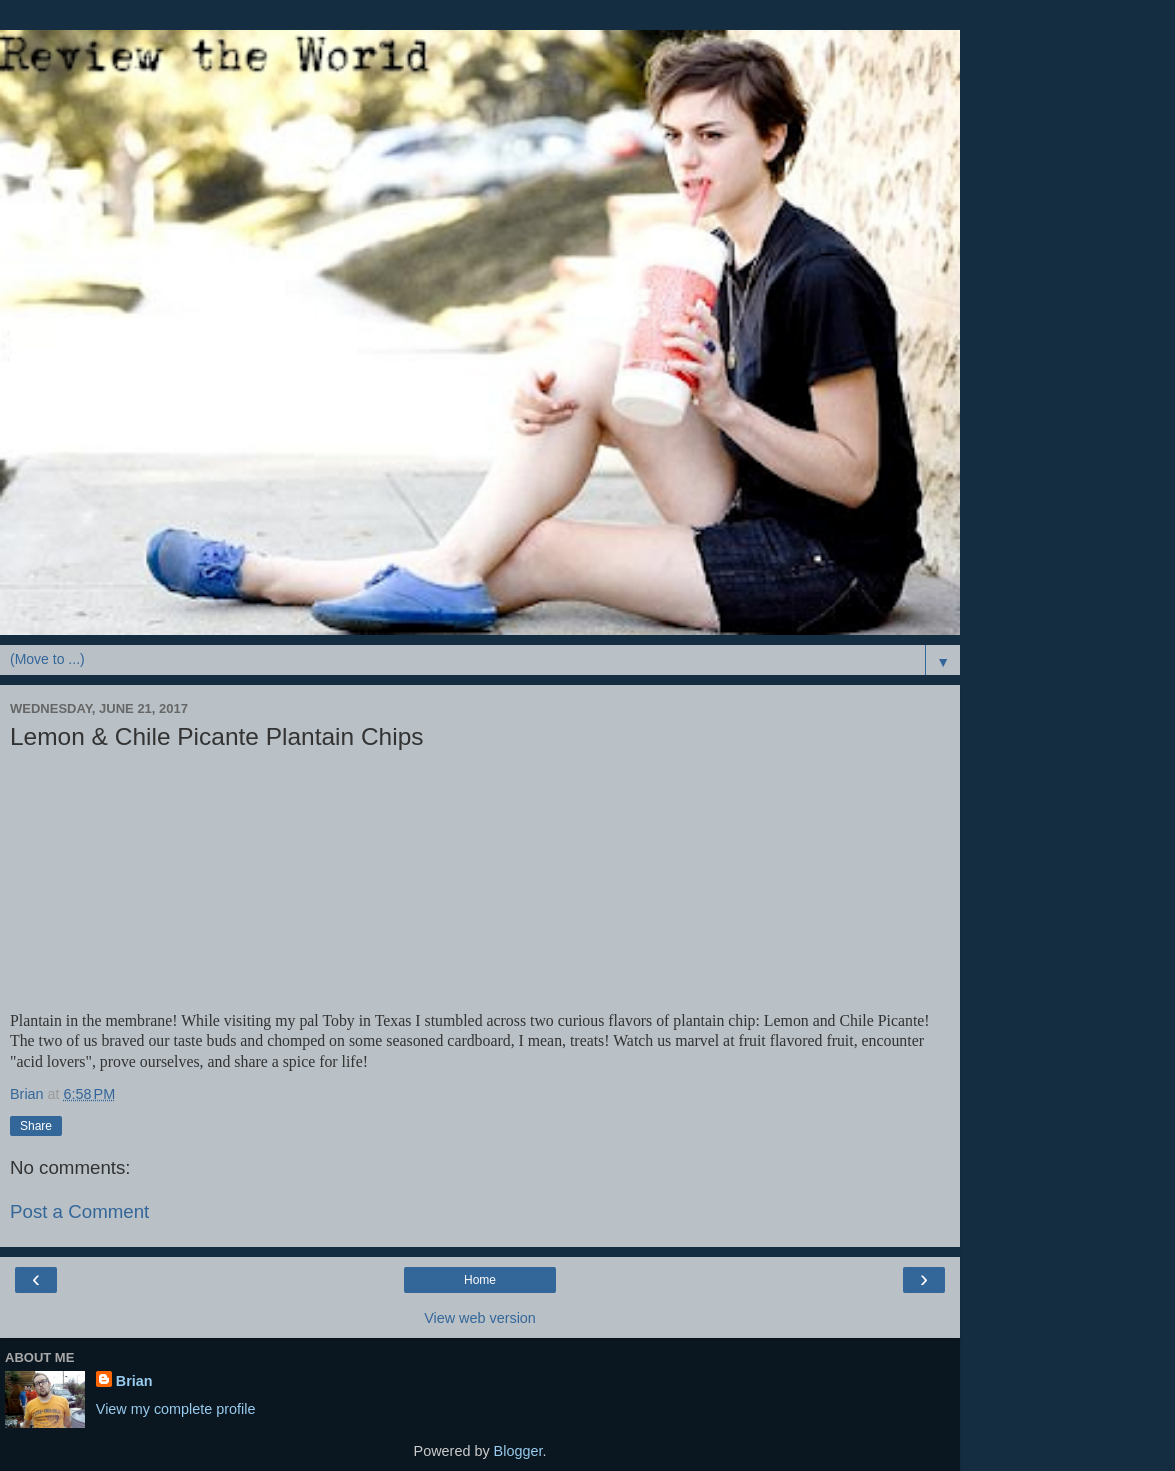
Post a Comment (79, 1211)
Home (480, 1280)
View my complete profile (176, 1409)
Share (36, 1126)
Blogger (518, 1451)
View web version (480, 1318)
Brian (134, 1381)
